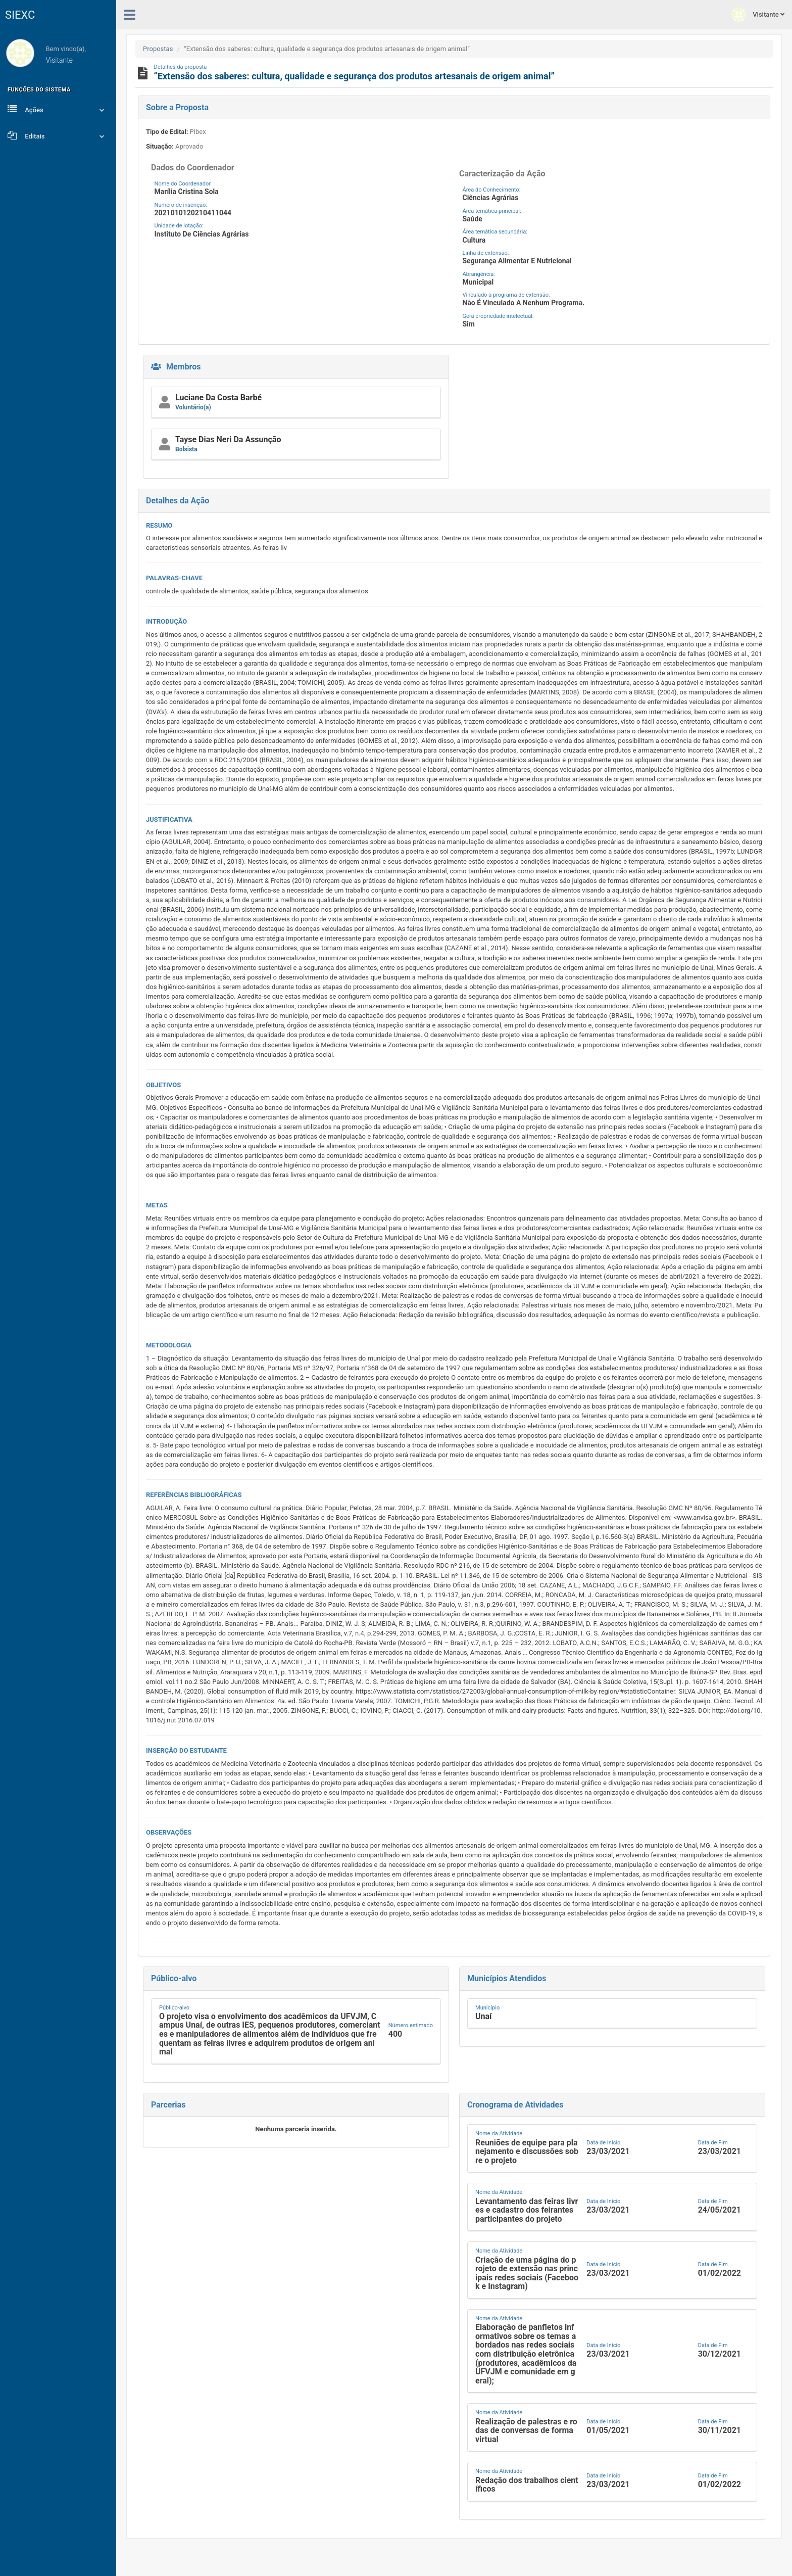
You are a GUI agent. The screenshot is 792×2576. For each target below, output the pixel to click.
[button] (454, 500)
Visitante (757, 15)
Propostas (158, 49)
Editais (58, 135)
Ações (58, 109)
